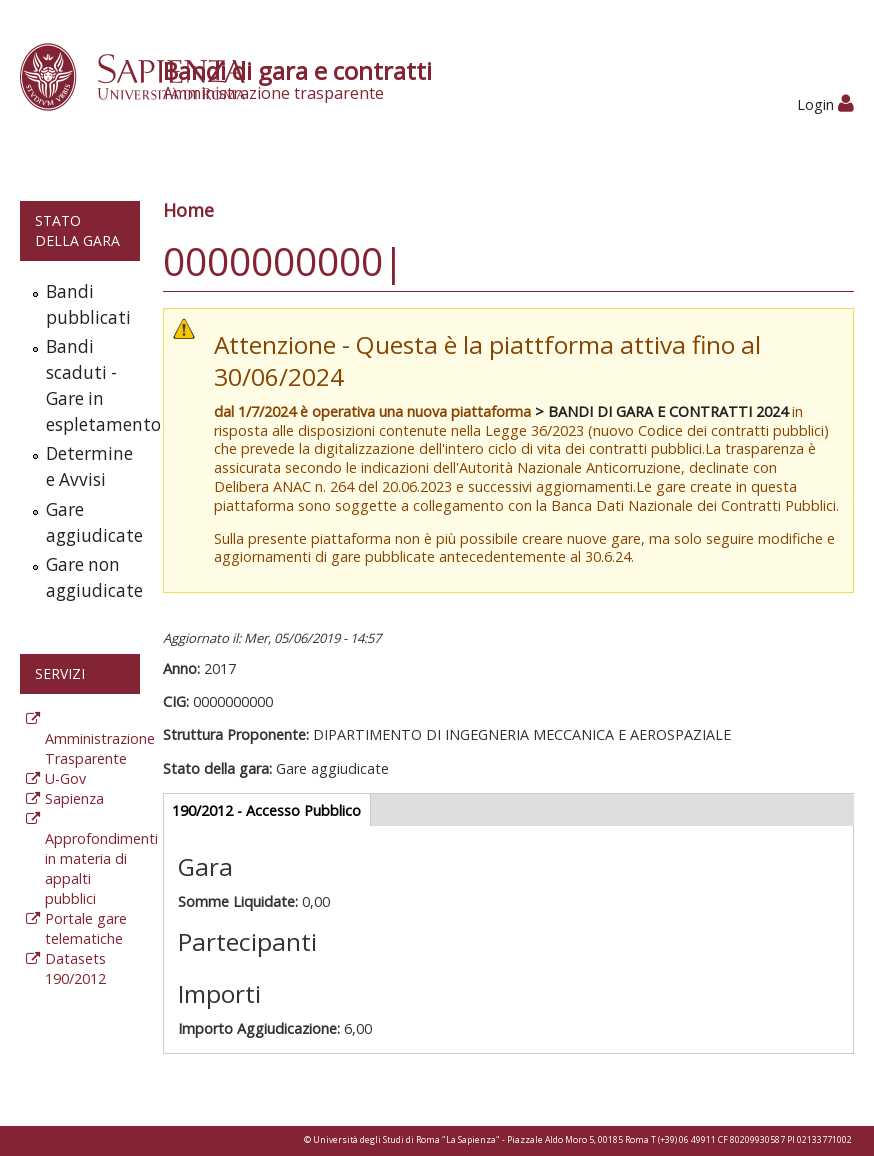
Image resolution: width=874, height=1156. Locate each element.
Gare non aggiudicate (88, 577)
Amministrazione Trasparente (100, 748)
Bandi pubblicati (88, 304)
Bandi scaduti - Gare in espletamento (88, 385)
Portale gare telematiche (86, 928)
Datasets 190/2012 (75, 968)
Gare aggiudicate (88, 522)
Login (825, 104)
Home (188, 210)
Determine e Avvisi (88, 466)
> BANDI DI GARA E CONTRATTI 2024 (661, 411)
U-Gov (65, 778)
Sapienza (74, 798)
